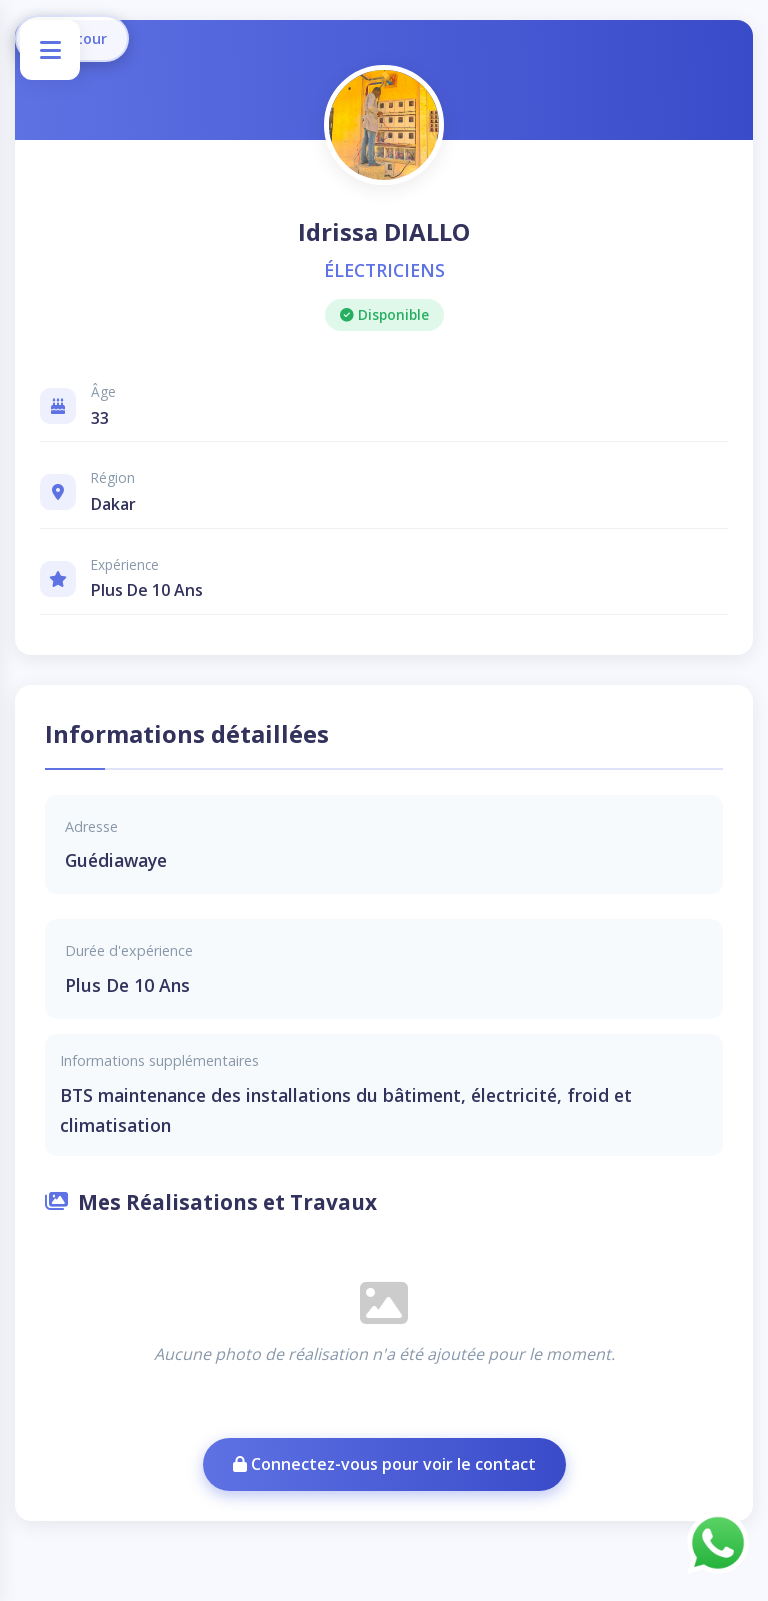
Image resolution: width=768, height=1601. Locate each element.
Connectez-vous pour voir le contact (384, 1464)
